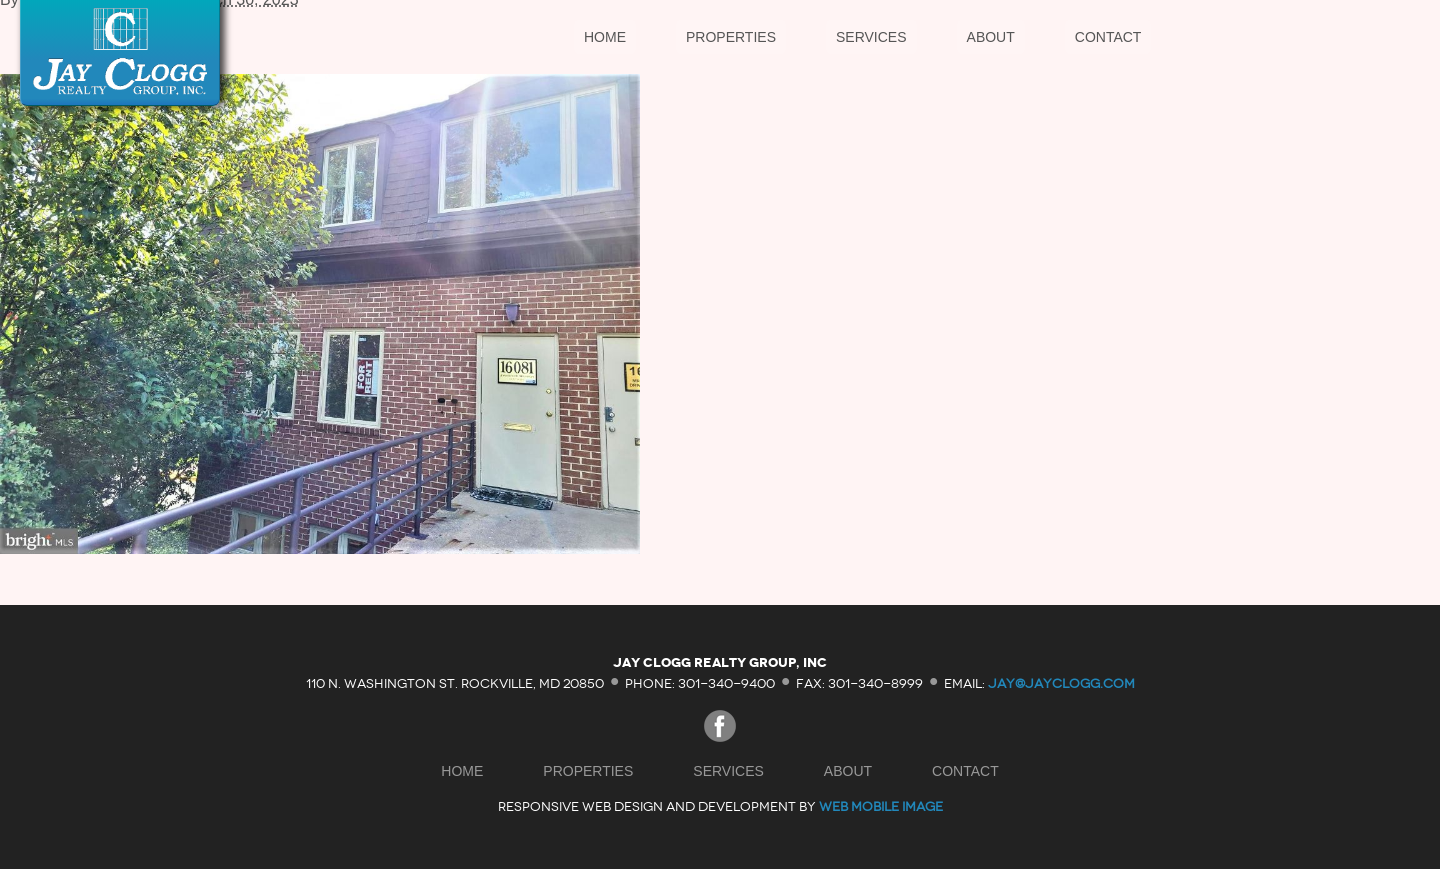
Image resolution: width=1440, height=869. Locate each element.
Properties (731, 37)
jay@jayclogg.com (1061, 682)
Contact (1108, 37)
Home (605, 37)
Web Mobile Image (881, 806)
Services (871, 37)
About (991, 37)
